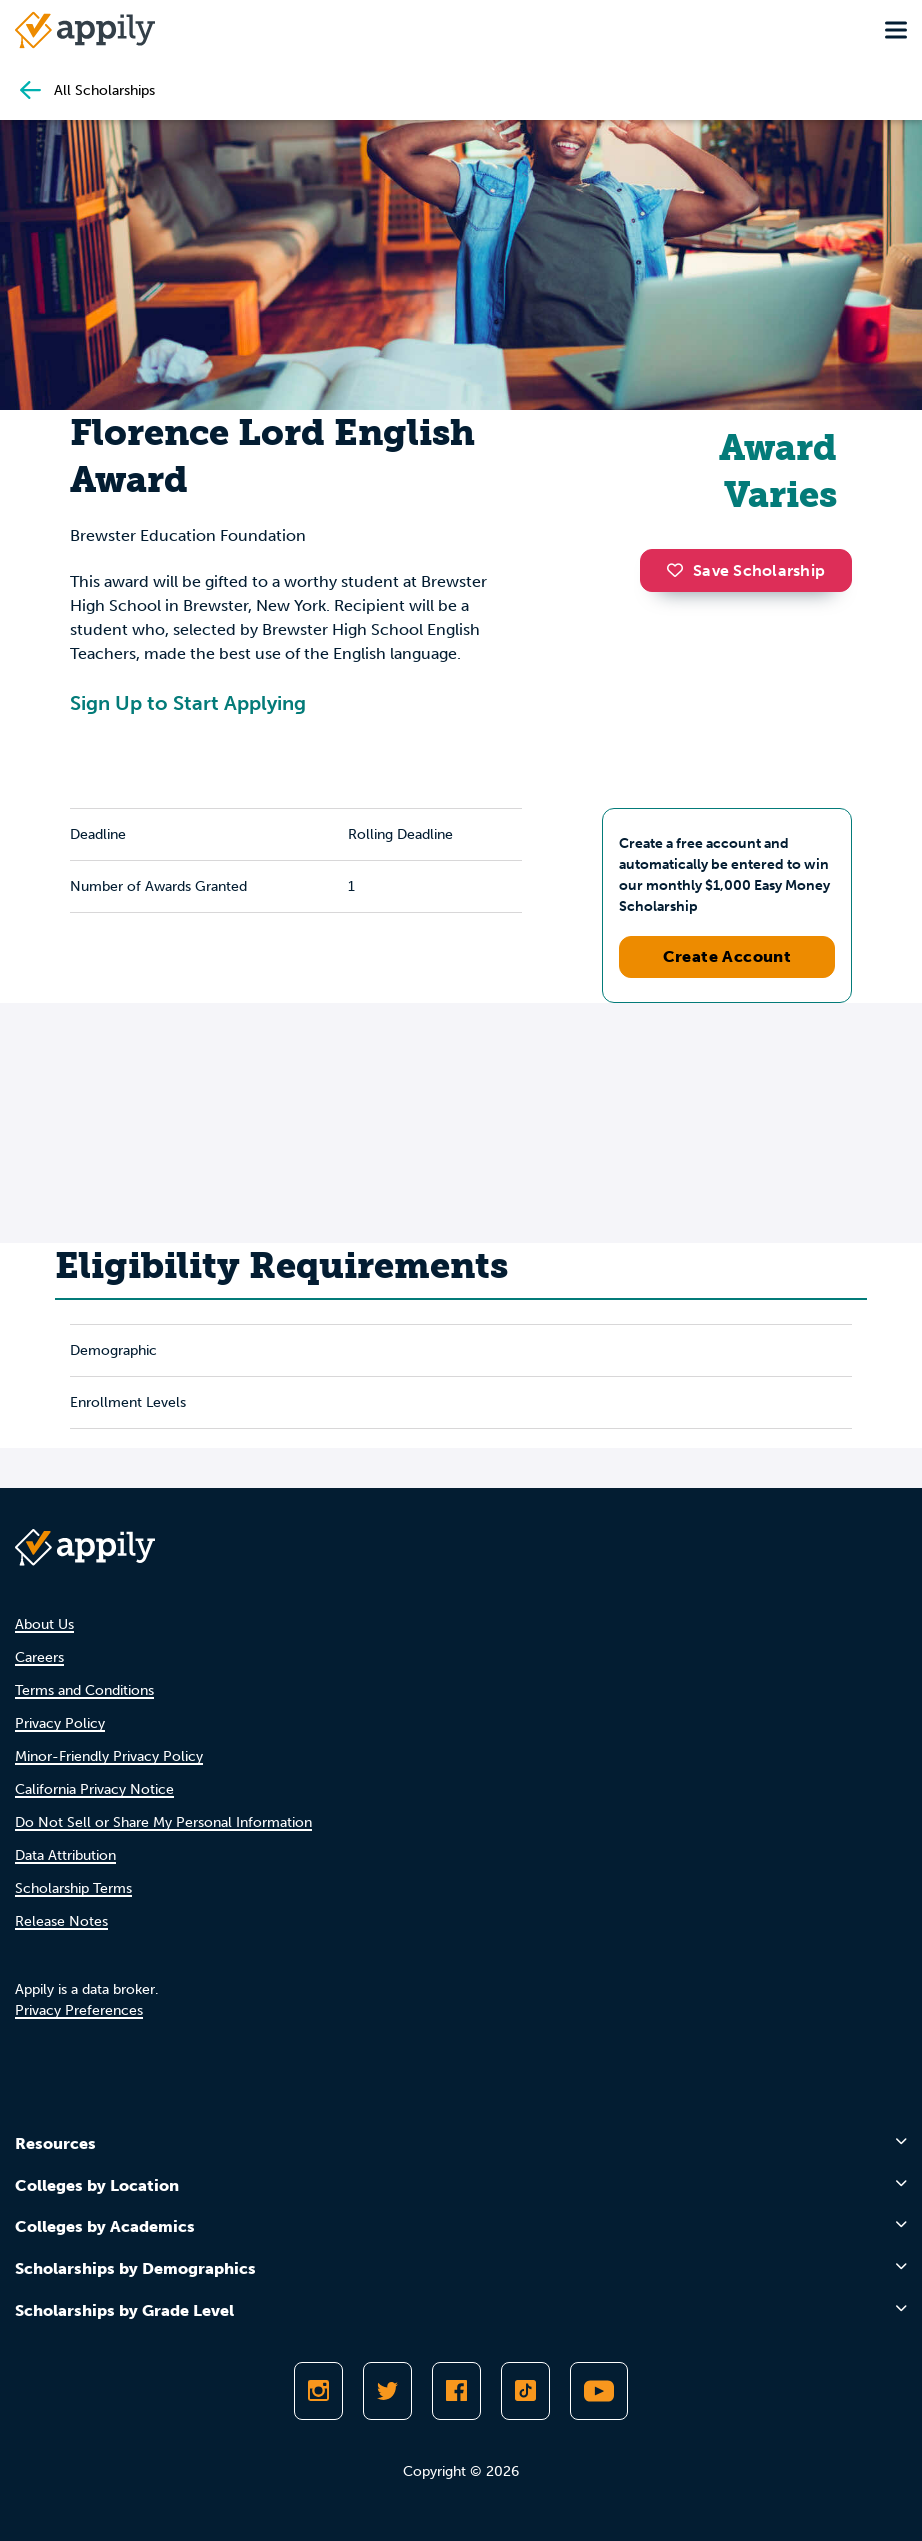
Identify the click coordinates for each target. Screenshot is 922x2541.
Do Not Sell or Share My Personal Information (163, 1822)
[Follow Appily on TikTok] (525, 2391)
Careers (39, 1657)
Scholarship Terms (73, 1888)
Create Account (727, 956)
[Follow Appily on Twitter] (387, 2391)
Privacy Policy (60, 1723)
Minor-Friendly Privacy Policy (109, 1756)
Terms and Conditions (84, 1690)
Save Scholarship (746, 570)
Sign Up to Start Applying (188, 703)
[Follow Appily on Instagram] (318, 2391)
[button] (680, 570)
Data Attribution (65, 1855)
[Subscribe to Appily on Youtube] (599, 2391)
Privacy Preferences (79, 2010)
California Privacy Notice (94, 1789)
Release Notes (61, 1921)
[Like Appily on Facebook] (456, 2391)
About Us (44, 1624)
